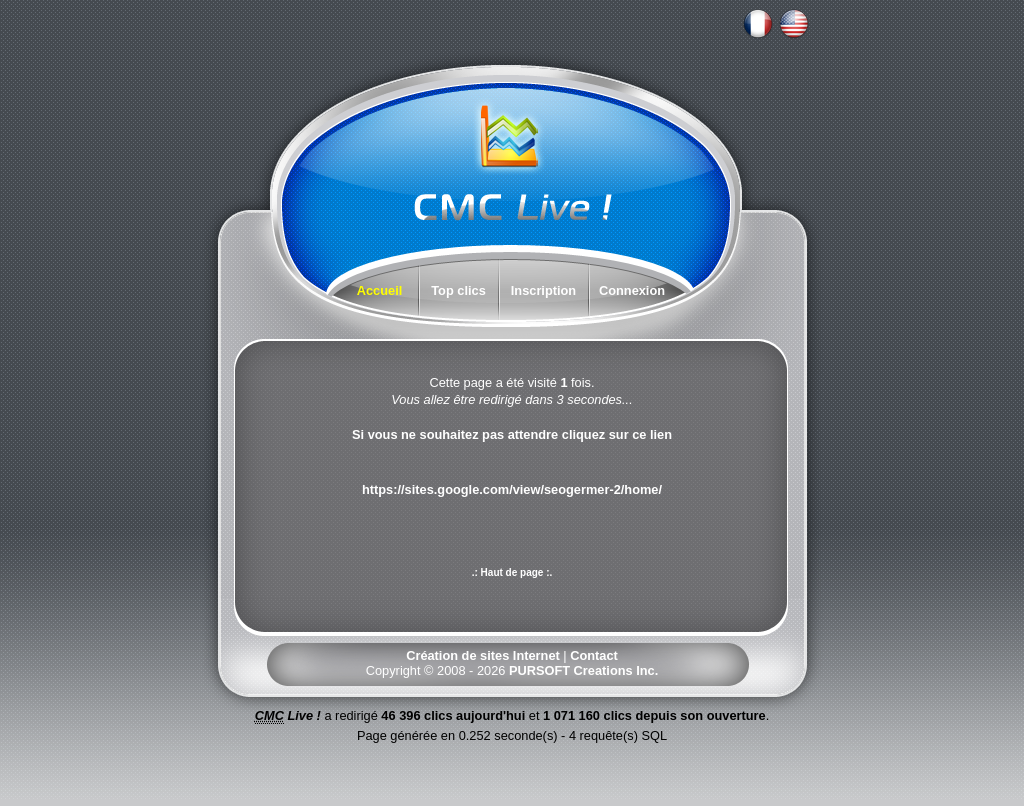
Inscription (543, 290)
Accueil (380, 290)
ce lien (652, 434)
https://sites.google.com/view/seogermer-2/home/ (512, 489)
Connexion (632, 290)
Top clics (458, 290)
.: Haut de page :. (512, 572)
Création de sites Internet (483, 655)
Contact (594, 655)
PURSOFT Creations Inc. (583, 670)
